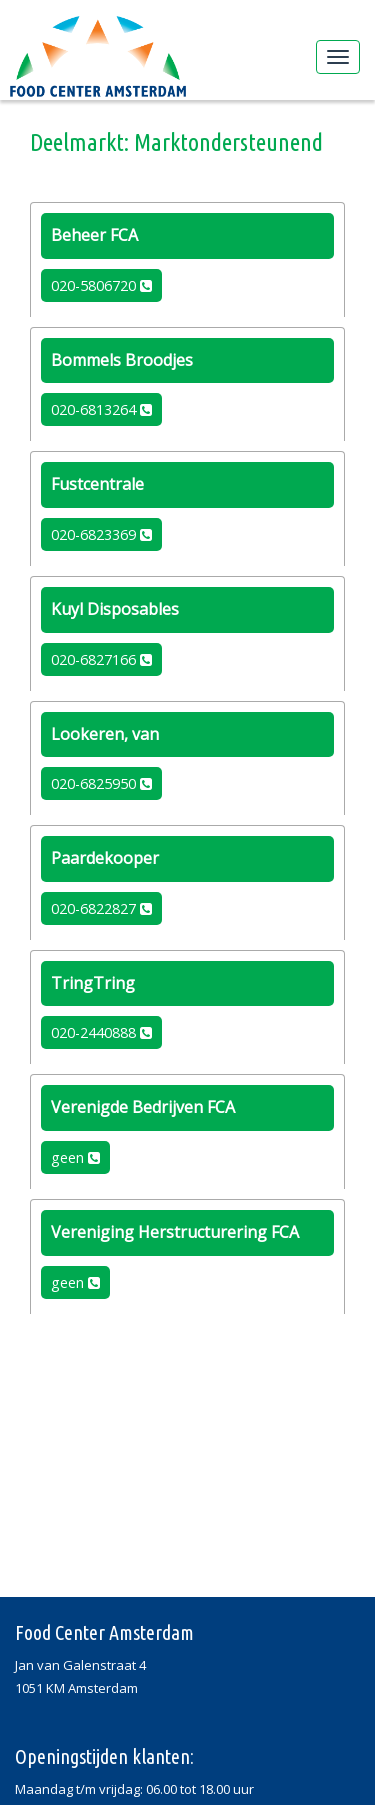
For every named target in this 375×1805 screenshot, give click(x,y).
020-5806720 (101, 285)
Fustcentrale (97, 484)
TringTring (93, 983)
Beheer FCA (94, 235)
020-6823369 (101, 534)
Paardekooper (105, 858)
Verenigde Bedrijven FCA (143, 1107)
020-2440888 (101, 1032)
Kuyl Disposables (115, 609)
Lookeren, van (105, 734)
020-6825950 (101, 783)
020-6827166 (101, 659)
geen (75, 1157)
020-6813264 (101, 409)
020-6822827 (101, 908)
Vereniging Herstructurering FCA (175, 1232)
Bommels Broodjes (122, 360)
